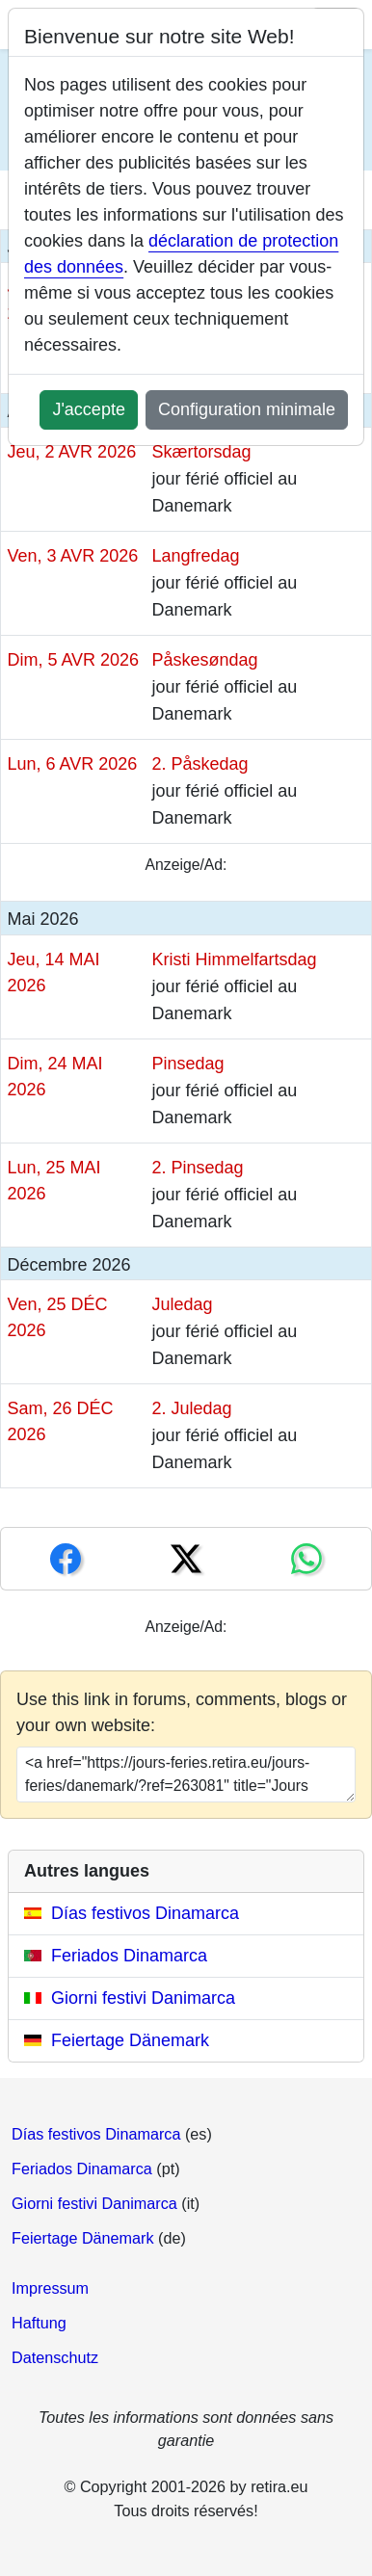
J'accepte (88, 409)
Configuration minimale (246, 409)
